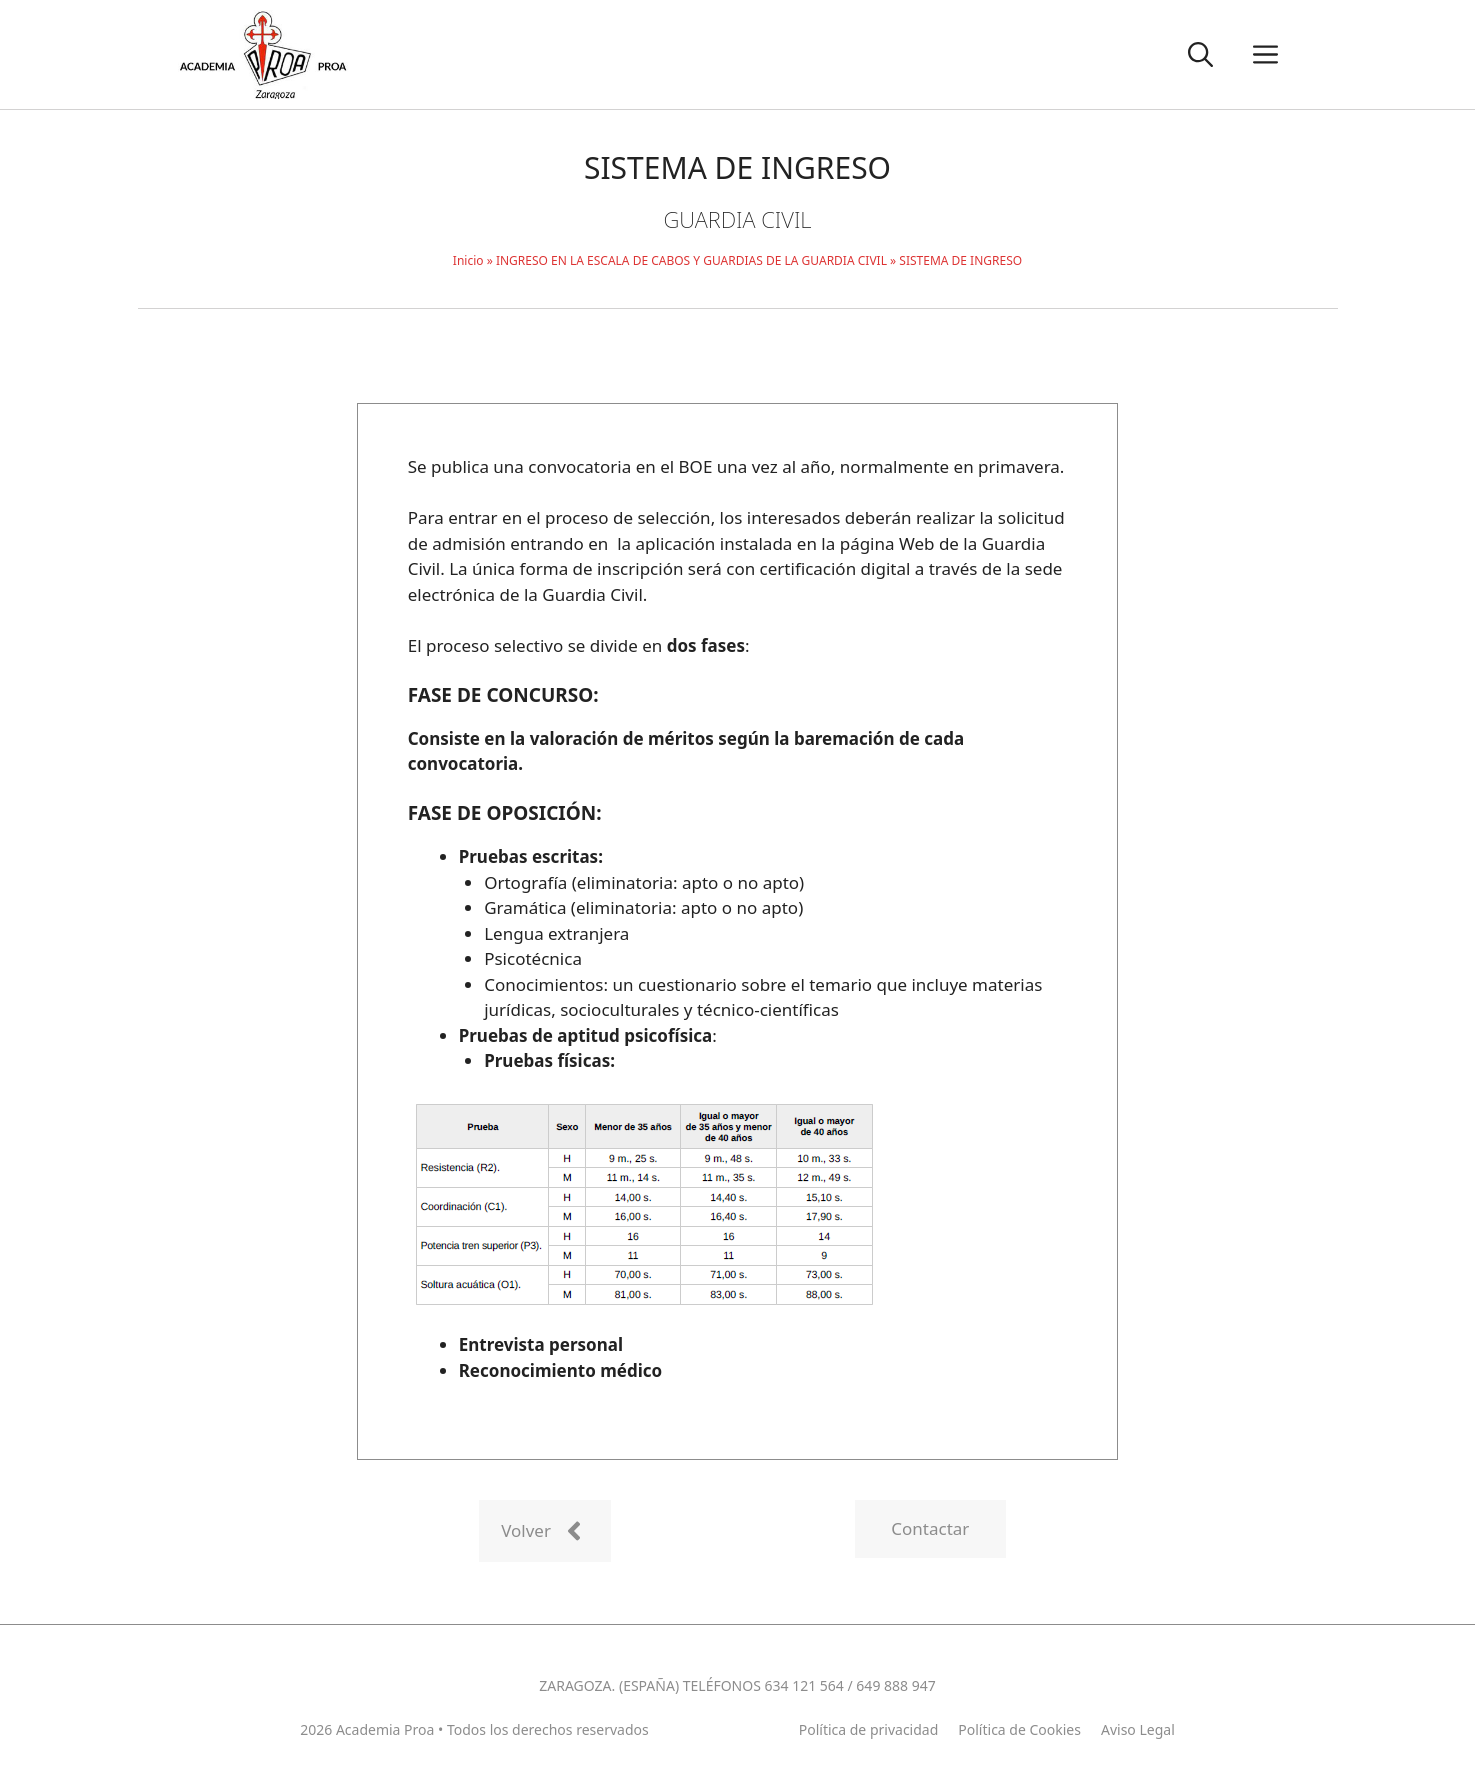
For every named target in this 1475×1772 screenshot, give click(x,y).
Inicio (468, 260)
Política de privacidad (869, 1729)
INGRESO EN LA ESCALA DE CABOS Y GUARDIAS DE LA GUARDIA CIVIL (691, 260)
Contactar (930, 1528)
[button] (1200, 54)
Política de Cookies (1019, 1729)
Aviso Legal (1138, 1729)
